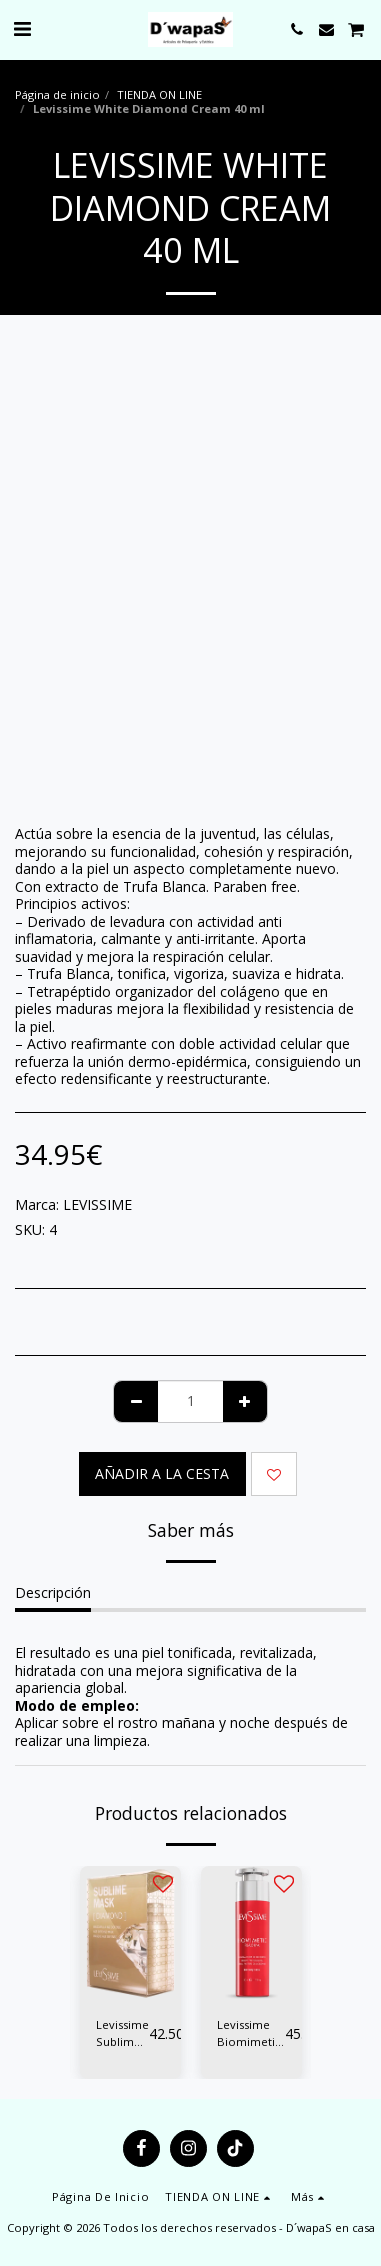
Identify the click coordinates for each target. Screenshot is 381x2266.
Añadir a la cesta (162, 1473)
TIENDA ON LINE (159, 94)
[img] (130, 1933)
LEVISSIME (97, 1204)
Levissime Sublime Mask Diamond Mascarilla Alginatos (122, 2034)
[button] (22, 28)
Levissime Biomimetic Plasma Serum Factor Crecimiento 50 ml (251, 2034)
